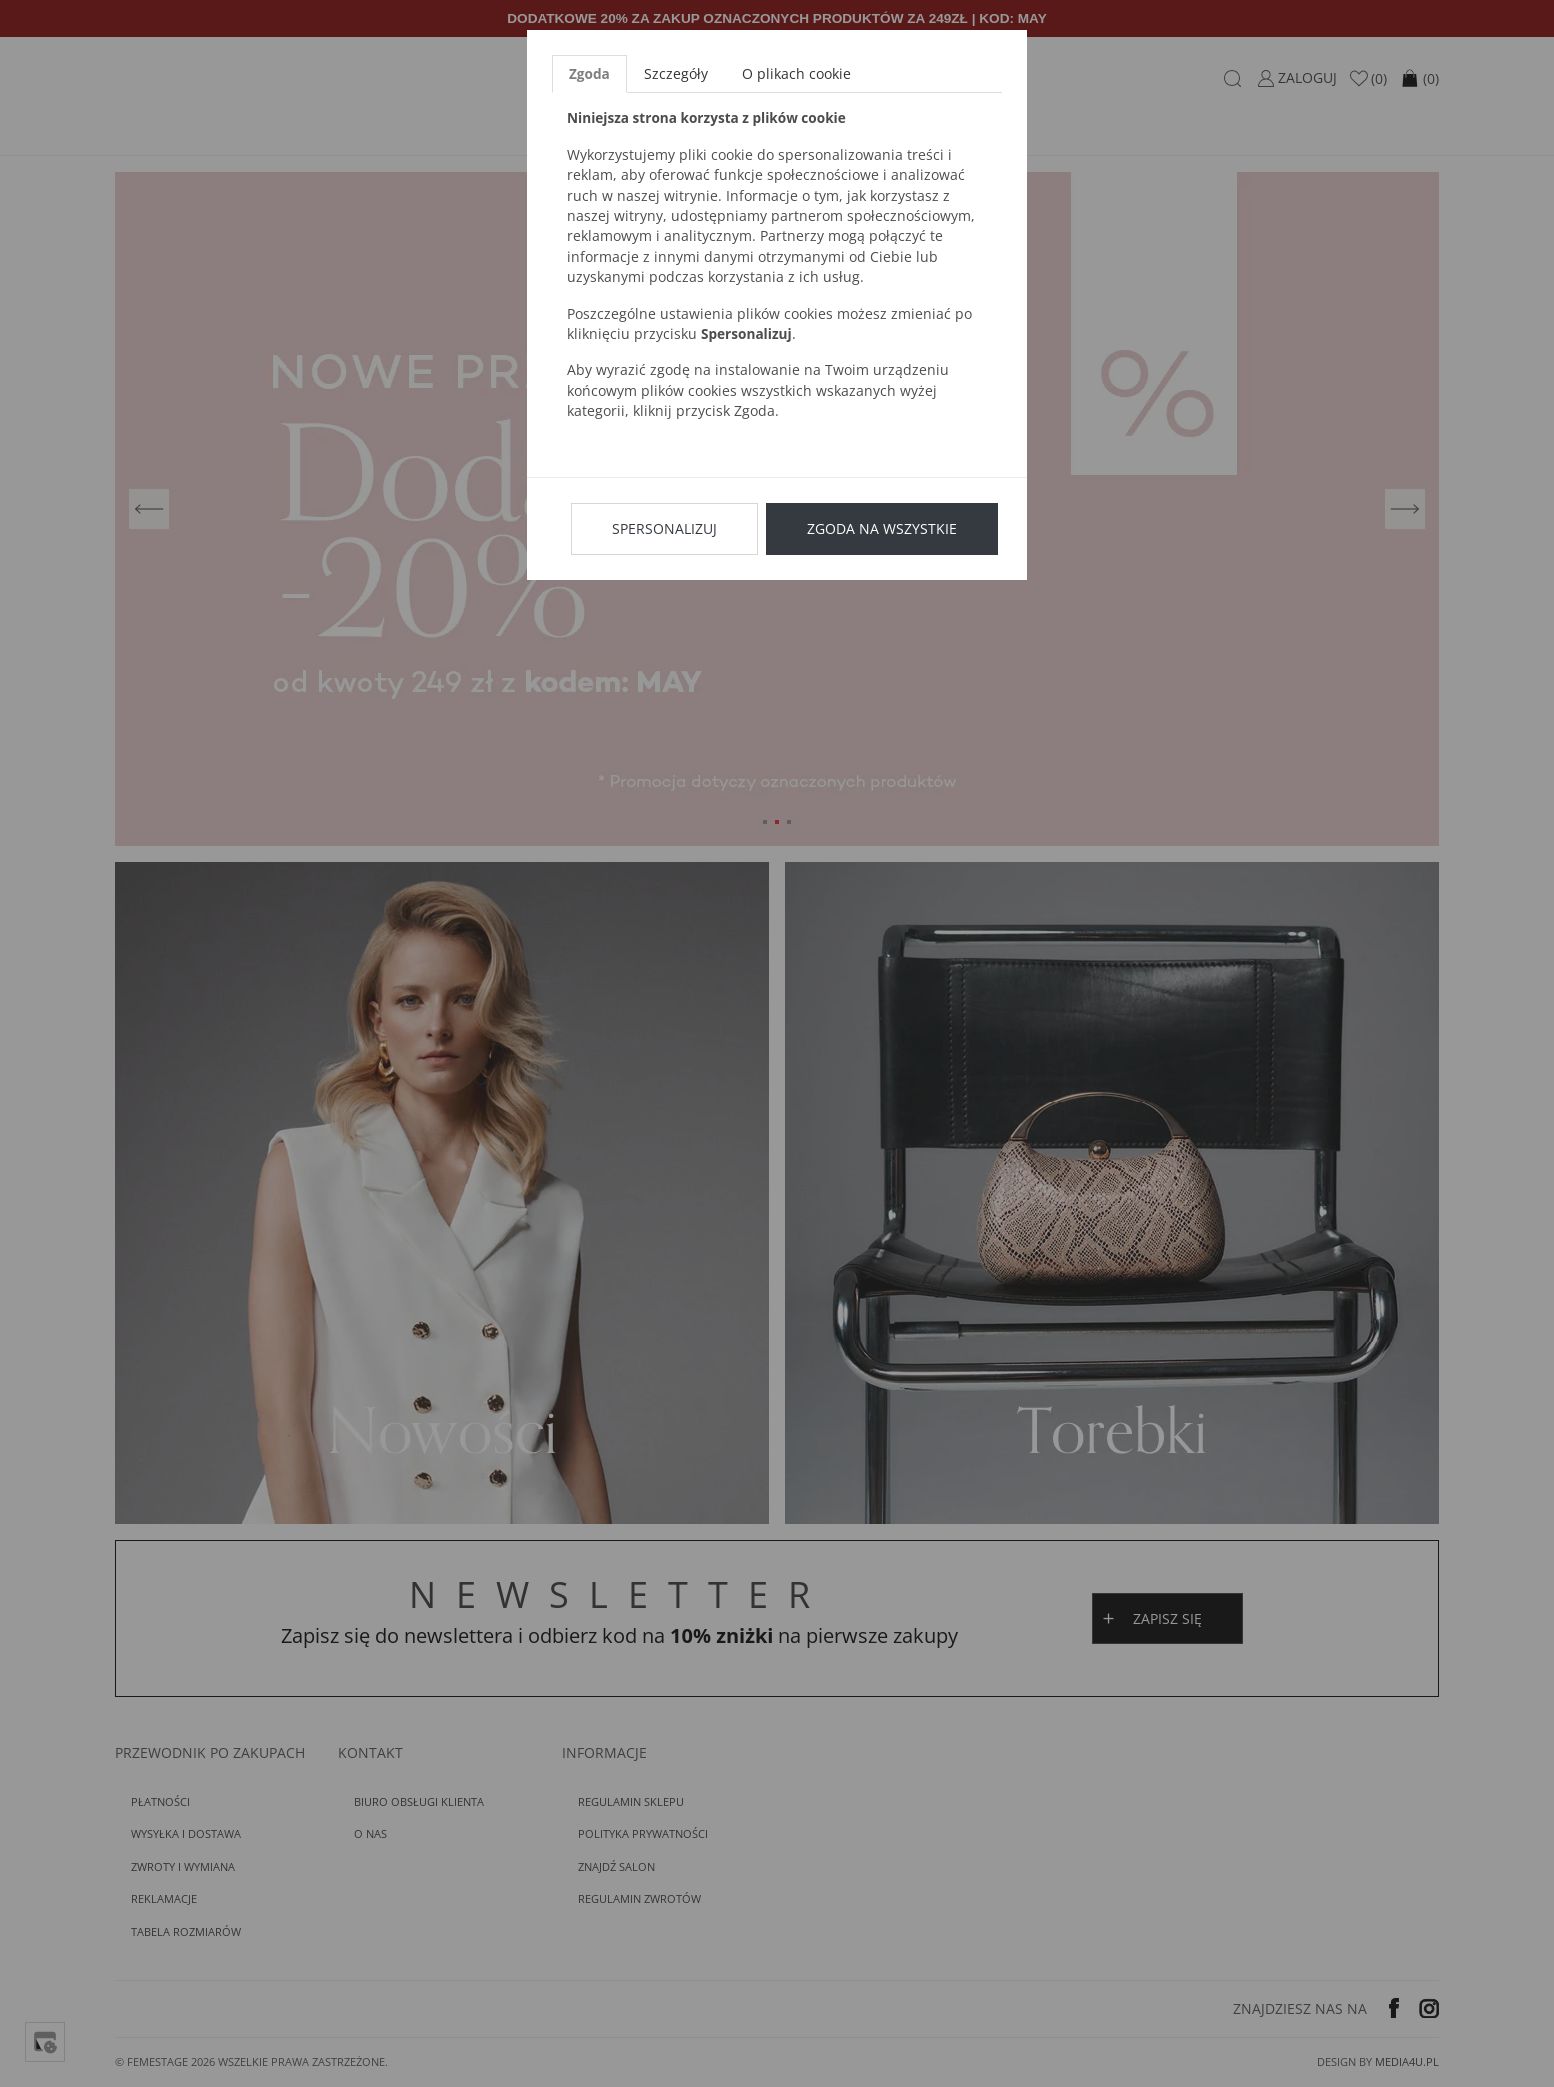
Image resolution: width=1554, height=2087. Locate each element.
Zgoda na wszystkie (882, 528)
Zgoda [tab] (589, 73)
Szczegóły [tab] (676, 73)
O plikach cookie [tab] (796, 73)
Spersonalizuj (664, 528)
